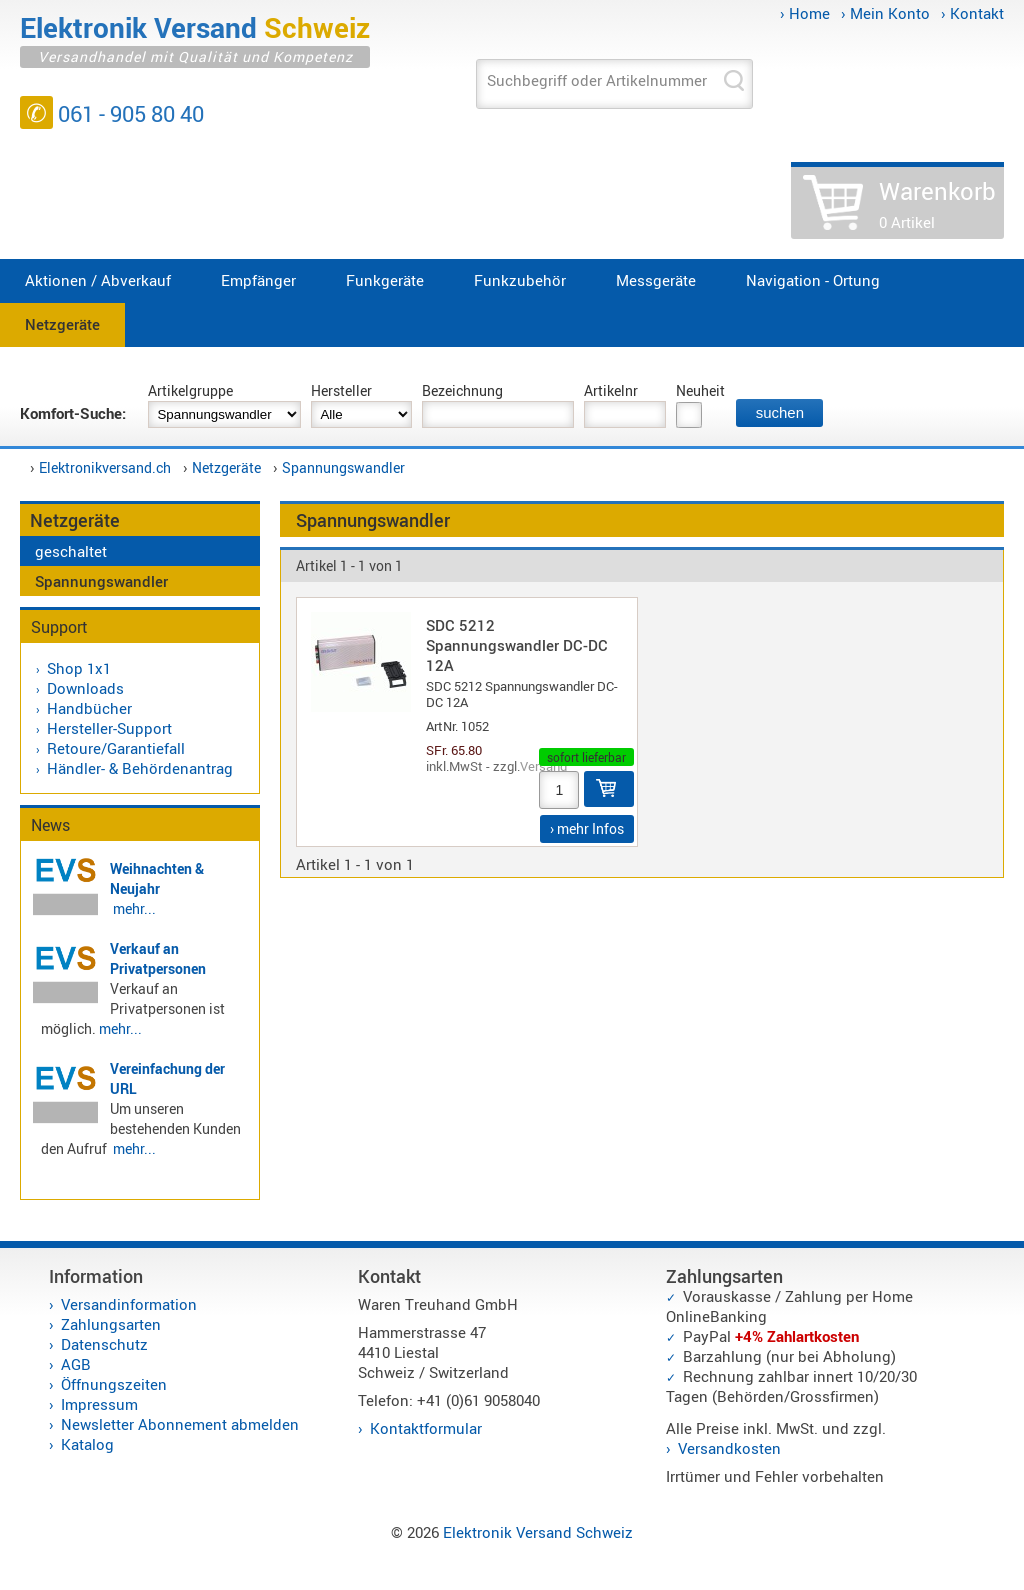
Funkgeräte (385, 280)
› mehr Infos (587, 828)
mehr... (134, 908)
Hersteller (341, 390)
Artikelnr (611, 390)
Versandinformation (129, 1304)
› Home (805, 13)
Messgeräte (656, 280)
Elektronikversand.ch (105, 467)
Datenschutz (104, 1344)
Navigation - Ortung (813, 280)
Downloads (85, 688)
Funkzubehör (520, 280)
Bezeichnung (462, 390)
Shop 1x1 (79, 668)
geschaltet (71, 551)
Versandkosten (729, 1448)
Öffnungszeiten (114, 1384)
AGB (76, 1364)
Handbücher (89, 708)
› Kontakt (972, 13)
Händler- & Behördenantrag (140, 768)
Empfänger (258, 280)
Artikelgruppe (190, 390)
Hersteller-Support (109, 728)
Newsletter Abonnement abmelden (180, 1424)
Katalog (87, 1444)
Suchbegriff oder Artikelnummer (597, 80)
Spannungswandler (343, 467)
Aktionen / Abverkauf (98, 280)
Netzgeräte (62, 324)
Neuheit (700, 390)
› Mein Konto (885, 13)
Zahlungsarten (111, 1324)
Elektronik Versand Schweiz (538, 1532)
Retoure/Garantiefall (116, 748)
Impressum (99, 1404)
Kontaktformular (426, 1428)
